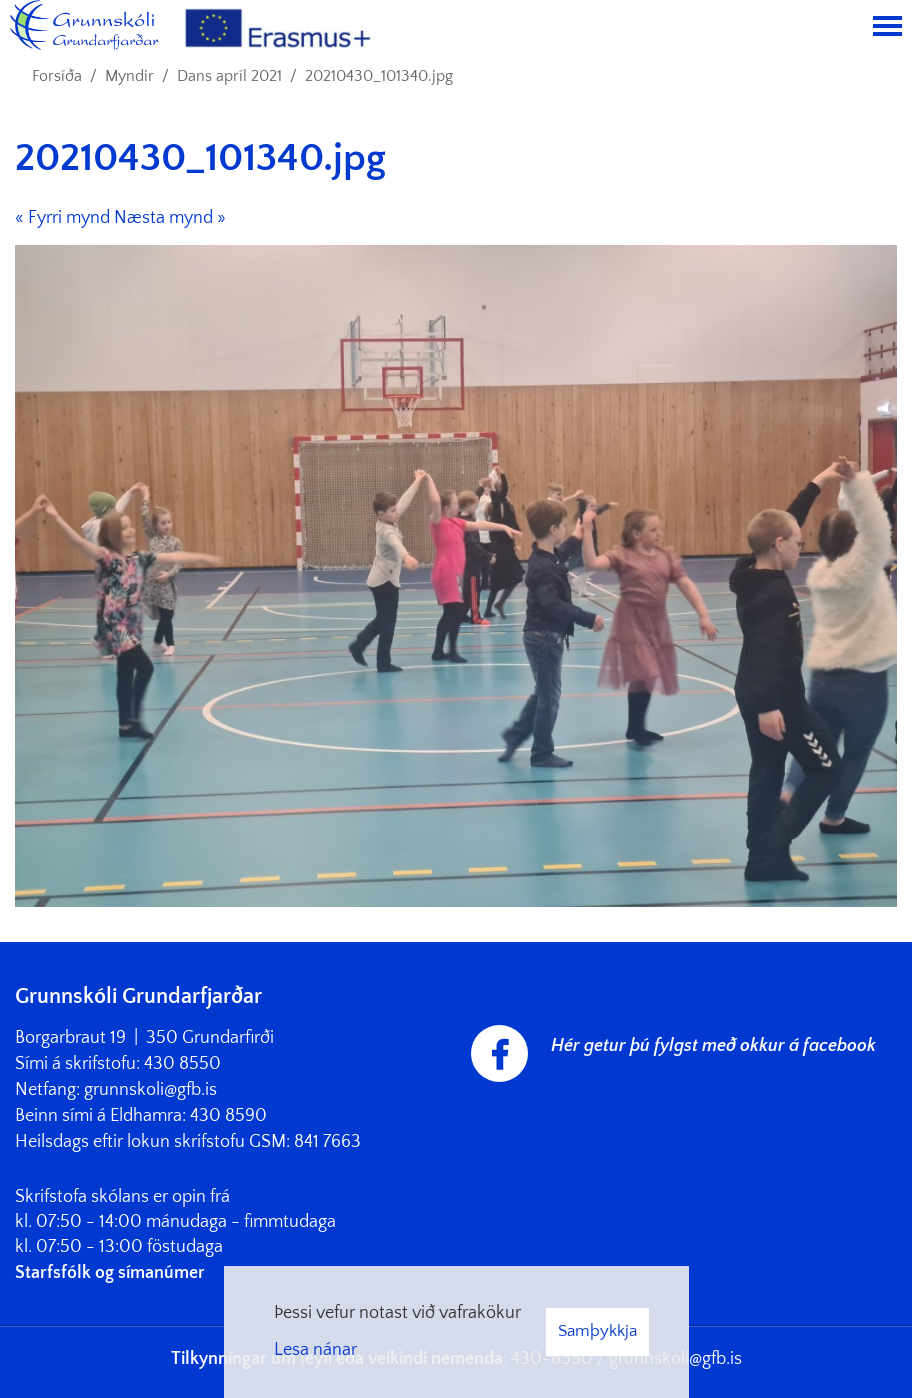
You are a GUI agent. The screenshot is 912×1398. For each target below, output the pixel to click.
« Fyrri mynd (62, 218)
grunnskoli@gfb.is (150, 1090)
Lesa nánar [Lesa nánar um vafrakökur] (315, 1350)
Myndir (129, 76)
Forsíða (57, 76)
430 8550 (182, 1064)
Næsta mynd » (170, 218)
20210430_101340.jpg (379, 76)
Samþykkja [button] (597, 1331)
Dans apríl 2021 (229, 76)
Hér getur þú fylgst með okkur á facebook (713, 1046)
